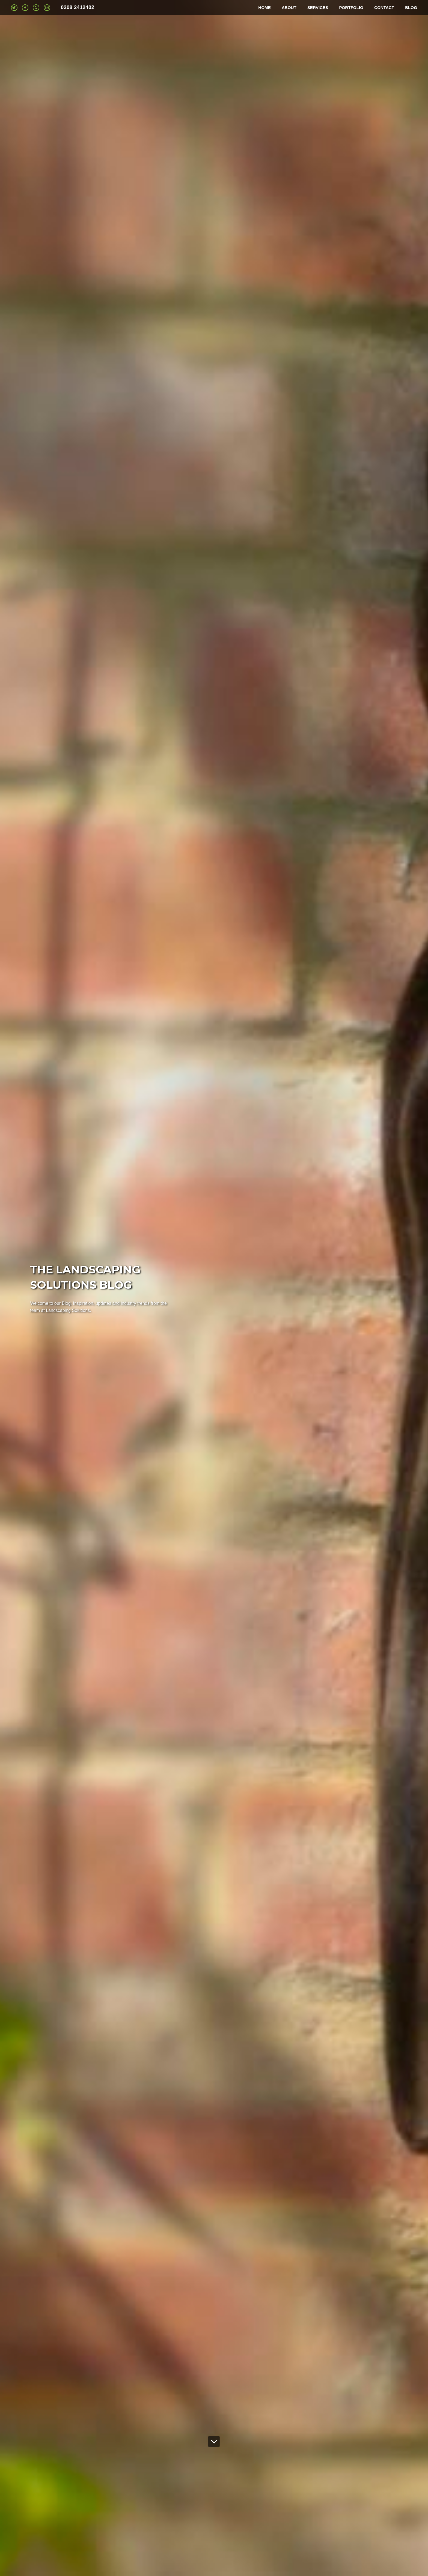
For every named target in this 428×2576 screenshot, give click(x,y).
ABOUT (289, 7)
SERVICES (317, 7)
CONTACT (384, 7)
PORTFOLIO (351, 7)
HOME (264, 7)
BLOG (411, 7)
